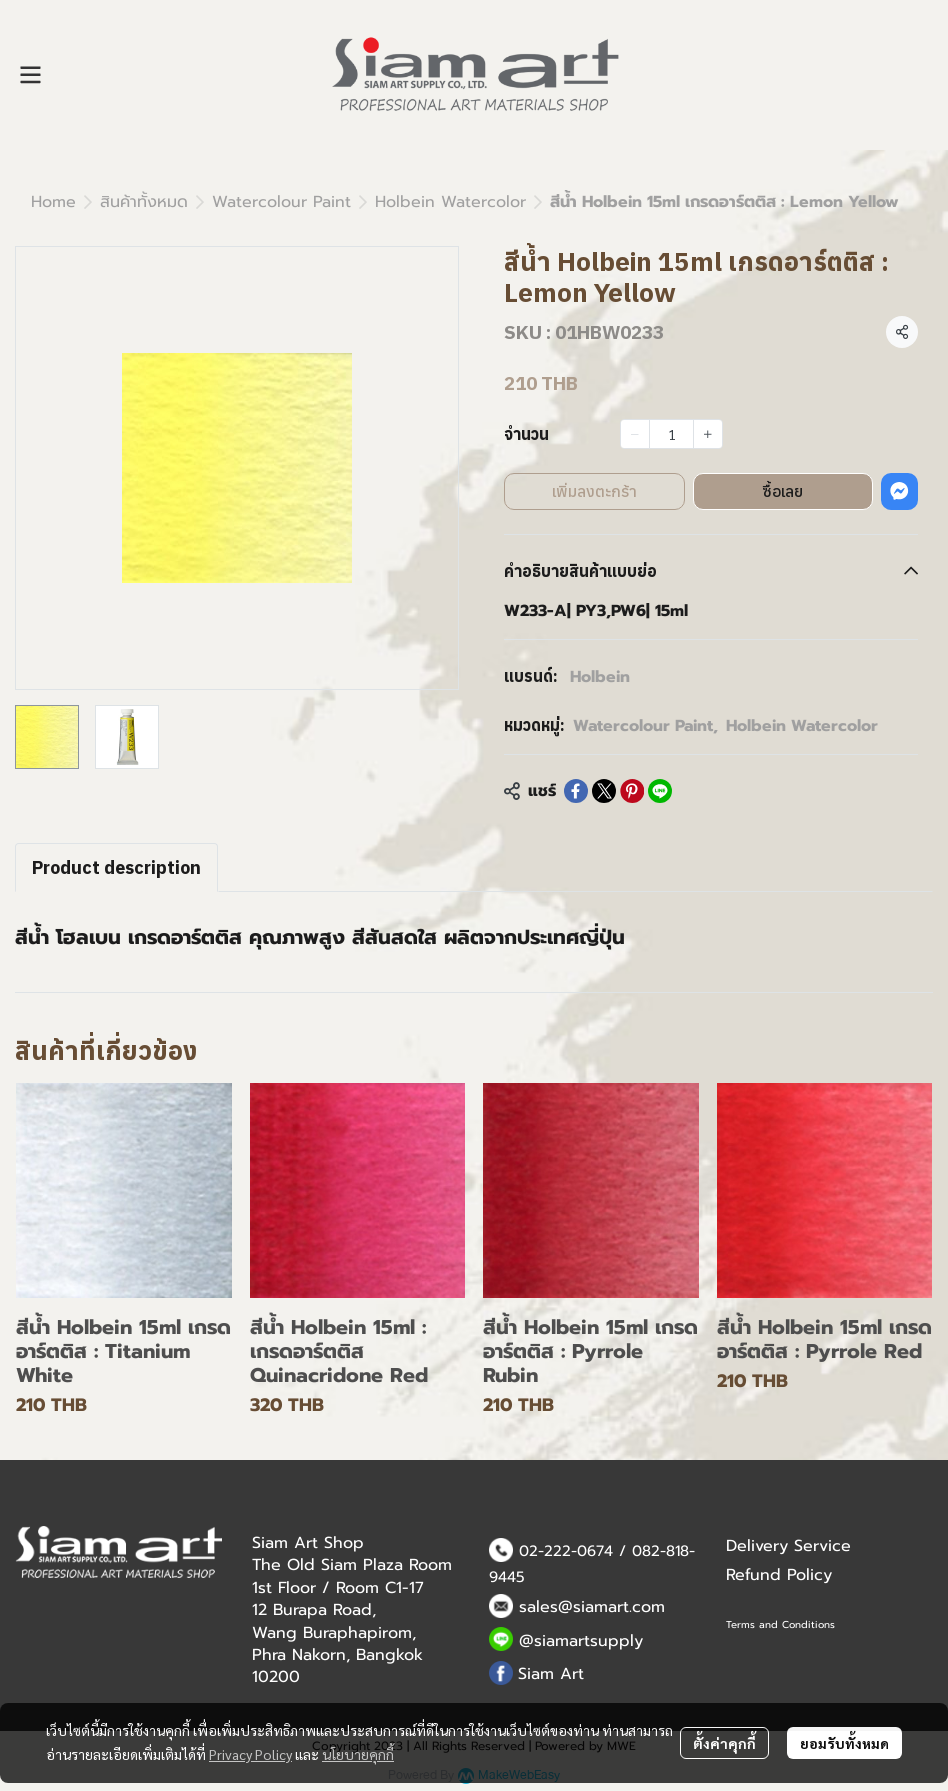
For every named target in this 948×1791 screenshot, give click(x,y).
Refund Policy (779, 1575)
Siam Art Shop (308, 1543)
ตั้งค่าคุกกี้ (724, 1743)
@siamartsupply (581, 1641)
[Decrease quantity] (635, 434)
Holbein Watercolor (450, 202)
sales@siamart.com (592, 1607)
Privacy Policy (250, 1754)
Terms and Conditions (780, 1624)
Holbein (600, 677)
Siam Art (551, 1674)
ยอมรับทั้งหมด (844, 1743)
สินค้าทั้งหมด (144, 202)
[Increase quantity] (708, 434)
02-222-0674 (566, 1551)
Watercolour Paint (281, 202)
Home (53, 202)
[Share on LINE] (660, 791)
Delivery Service (788, 1546)
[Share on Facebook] (576, 791)
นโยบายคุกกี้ (358, 1754)
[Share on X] (604, 791)
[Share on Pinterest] (632, 791)
